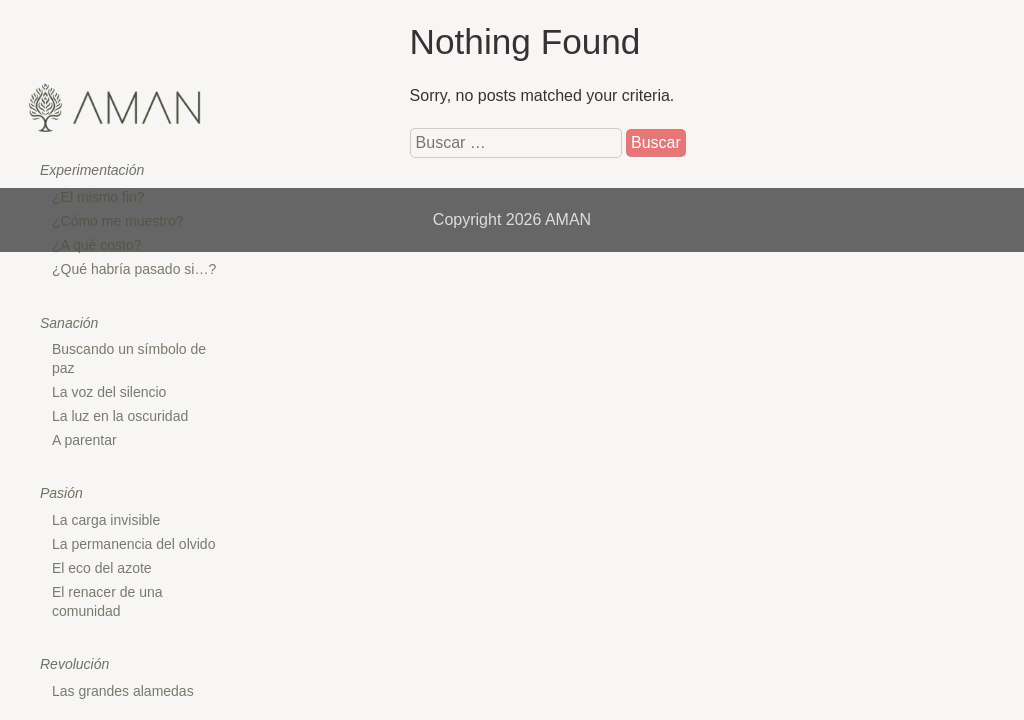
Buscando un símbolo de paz (129, 358)
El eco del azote (102, 568)
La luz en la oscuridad (120, 416)
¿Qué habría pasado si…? (134, 269)
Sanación (69, 323)
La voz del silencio (109, 392)
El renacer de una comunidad (107, 601)
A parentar (84, 440)
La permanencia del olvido (133, 544)
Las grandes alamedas (123, 691)
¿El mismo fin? (98, 197)
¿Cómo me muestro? (117, 221)
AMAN (568, 219)
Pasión (61, 493)
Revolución (74, 664)
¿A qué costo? (97, 245)
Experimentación (92, 170)
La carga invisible (106, 520)
